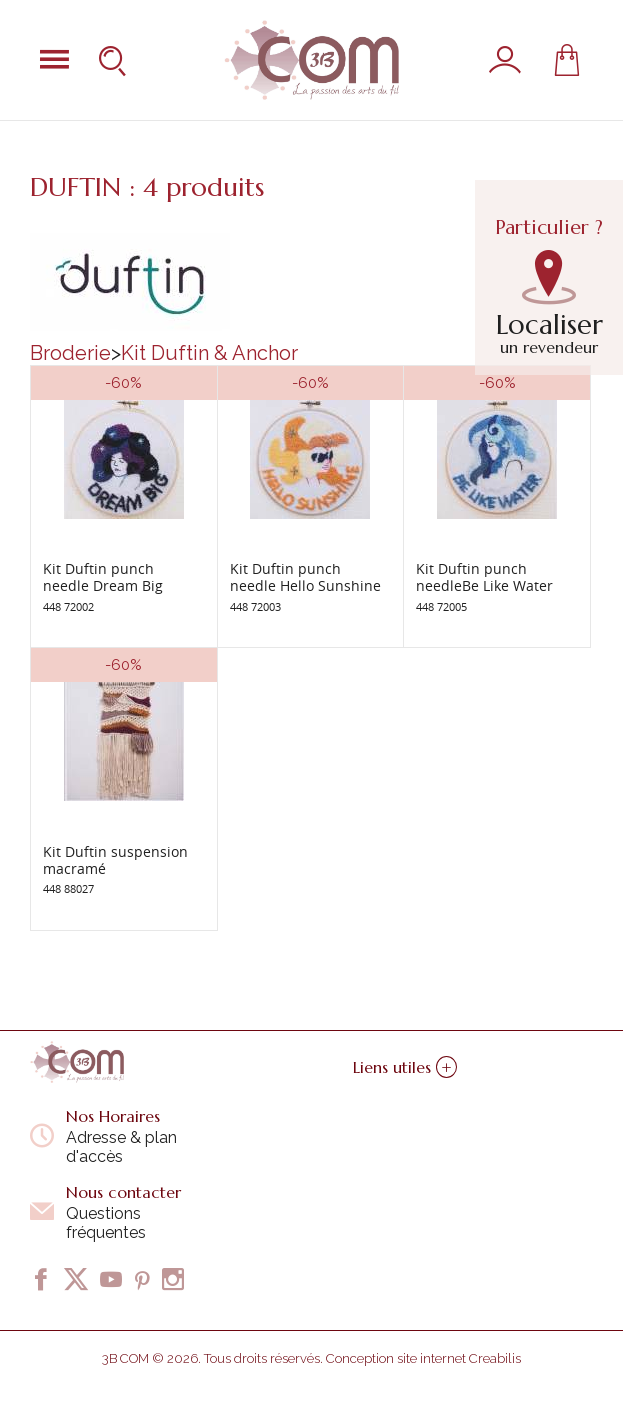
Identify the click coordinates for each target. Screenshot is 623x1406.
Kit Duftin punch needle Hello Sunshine (305, 577)
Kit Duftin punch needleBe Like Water (484, 577)
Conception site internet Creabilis (423, 1358)
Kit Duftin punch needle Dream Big (103, 577)
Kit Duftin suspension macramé (115, 860)
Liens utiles (405, 1067)
